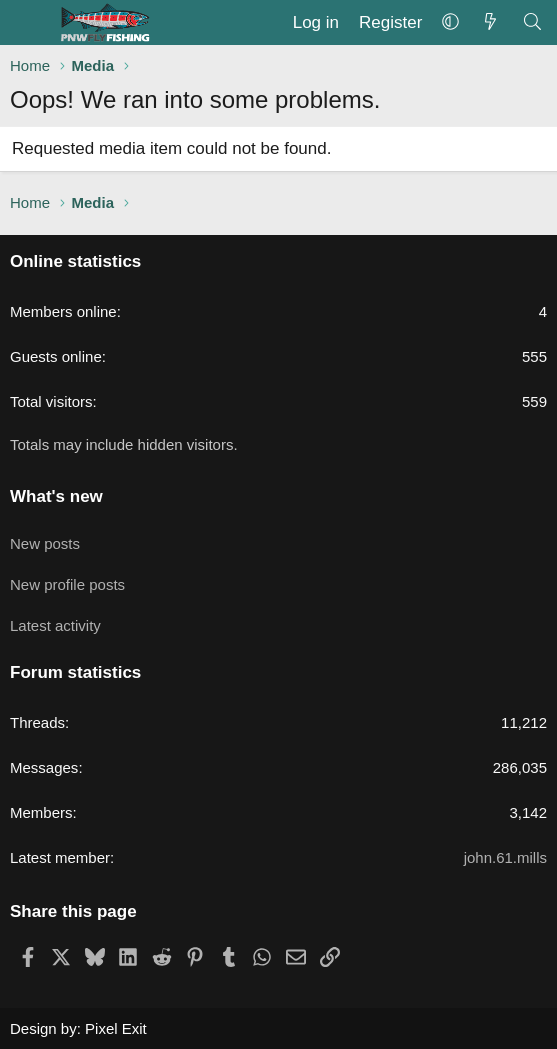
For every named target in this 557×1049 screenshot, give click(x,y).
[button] (450, 23)
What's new (56, 496)
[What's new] (490, 23)
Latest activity (55, 625)
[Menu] (27, 23)
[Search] (532, 23)
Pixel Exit (116, 1028)
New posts (45, 543)
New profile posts (67, 584)
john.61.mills (505, 857)
